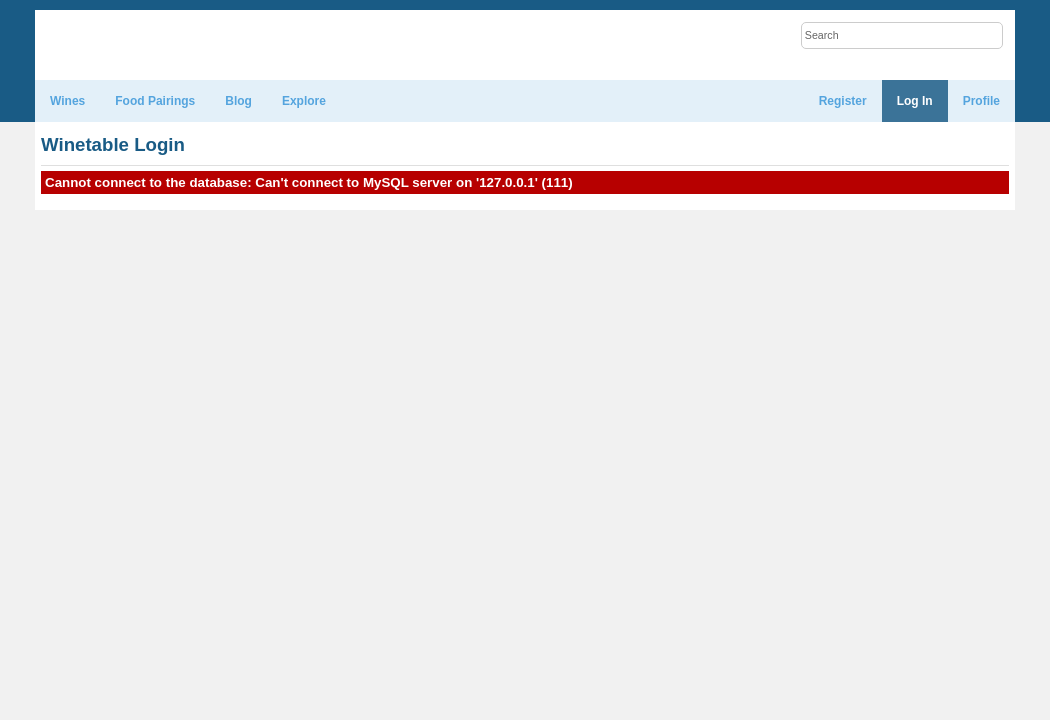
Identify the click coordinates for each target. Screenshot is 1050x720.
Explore (304, 101)
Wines (67, 101)
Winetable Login (113, 144)
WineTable (129, 46)
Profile (981, 101)
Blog (238, 101)
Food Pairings (155, 101)
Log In (915, 101)
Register (843, 101)
